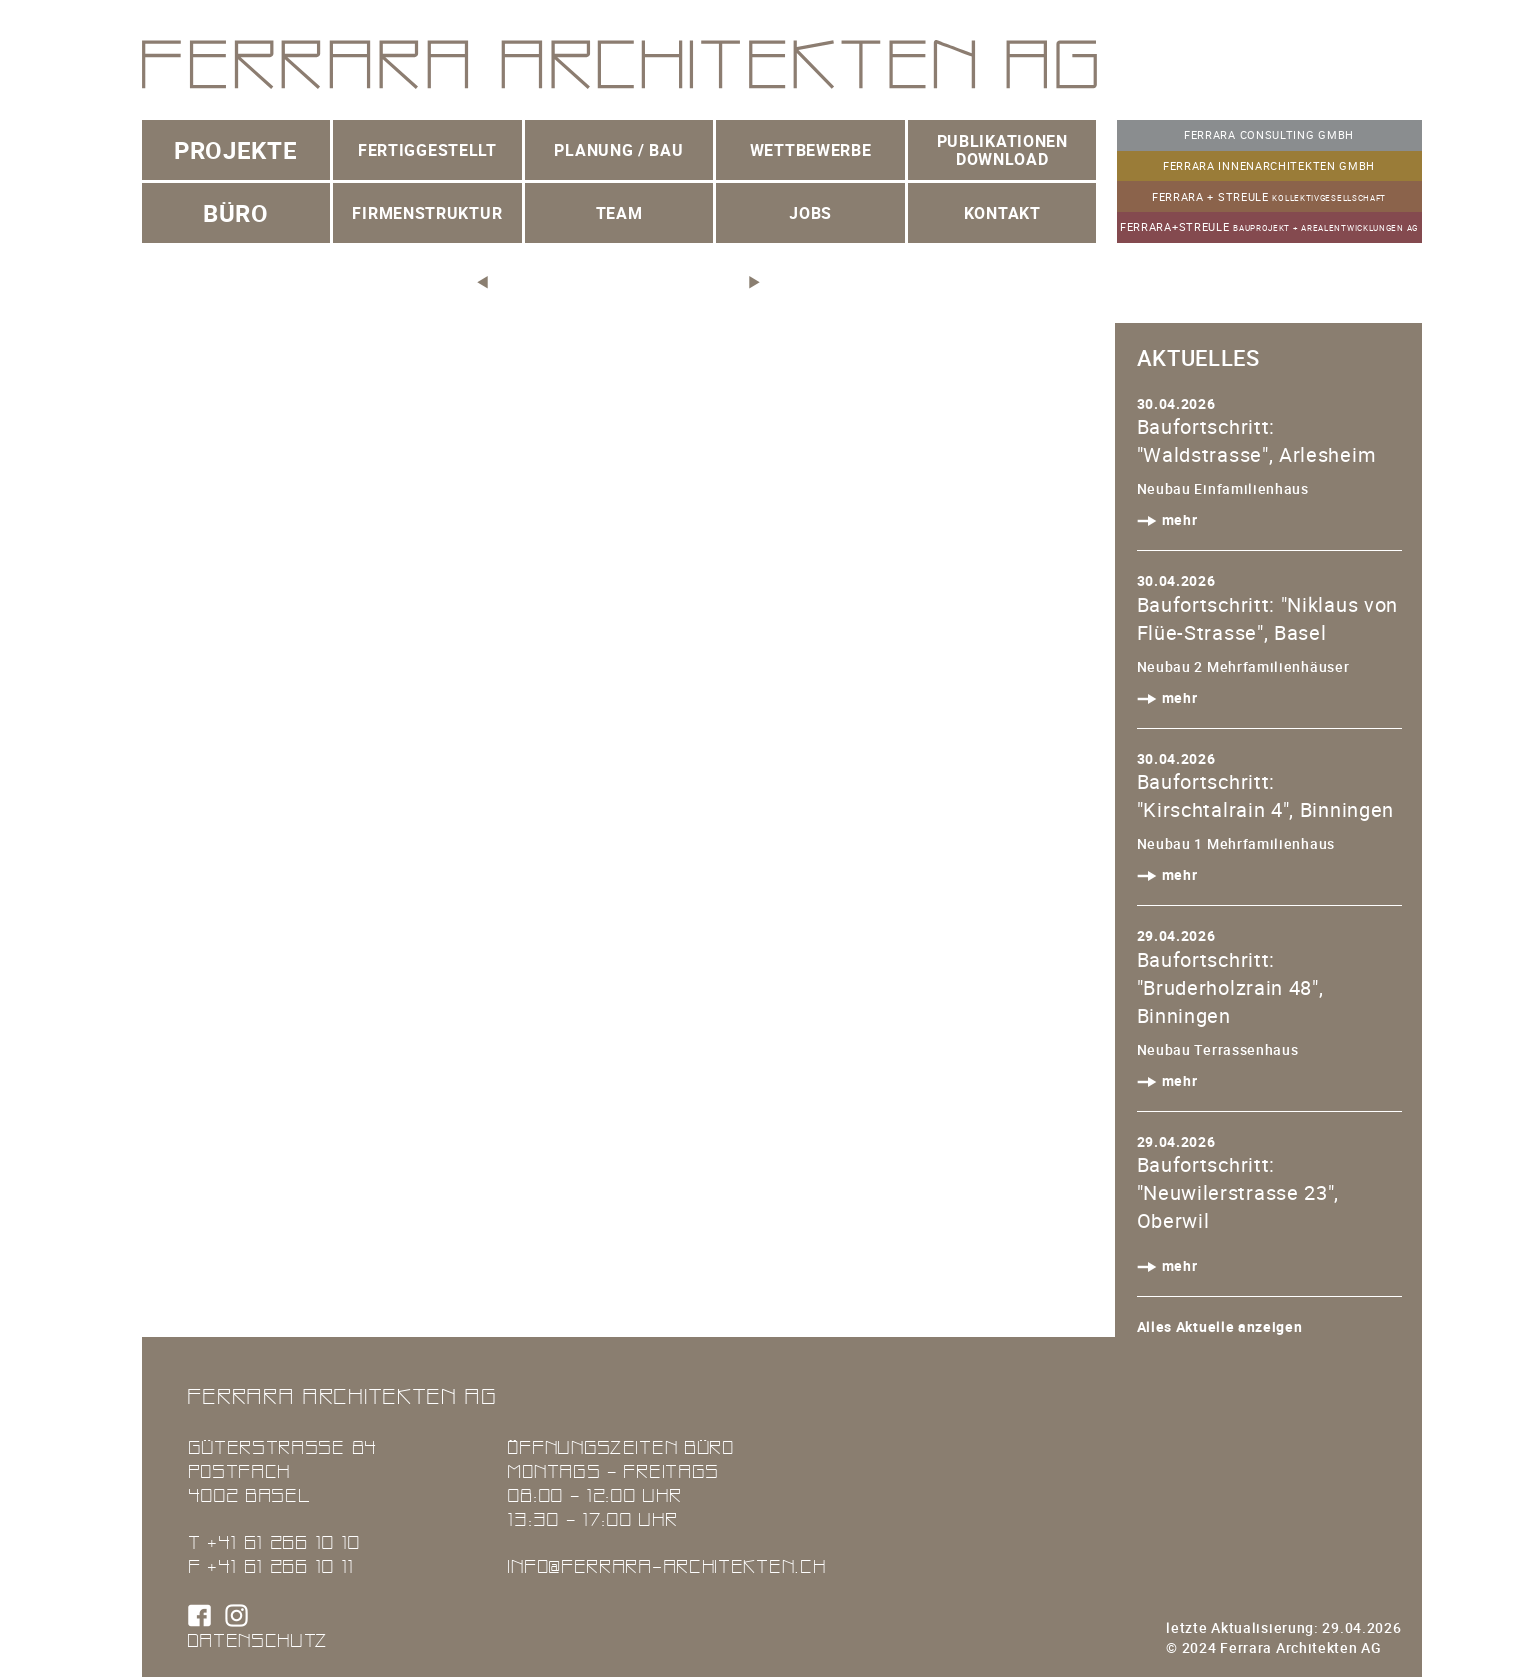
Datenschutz (258, 1639)
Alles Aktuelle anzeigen (1220, 1326)
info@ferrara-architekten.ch (666, 1565)
